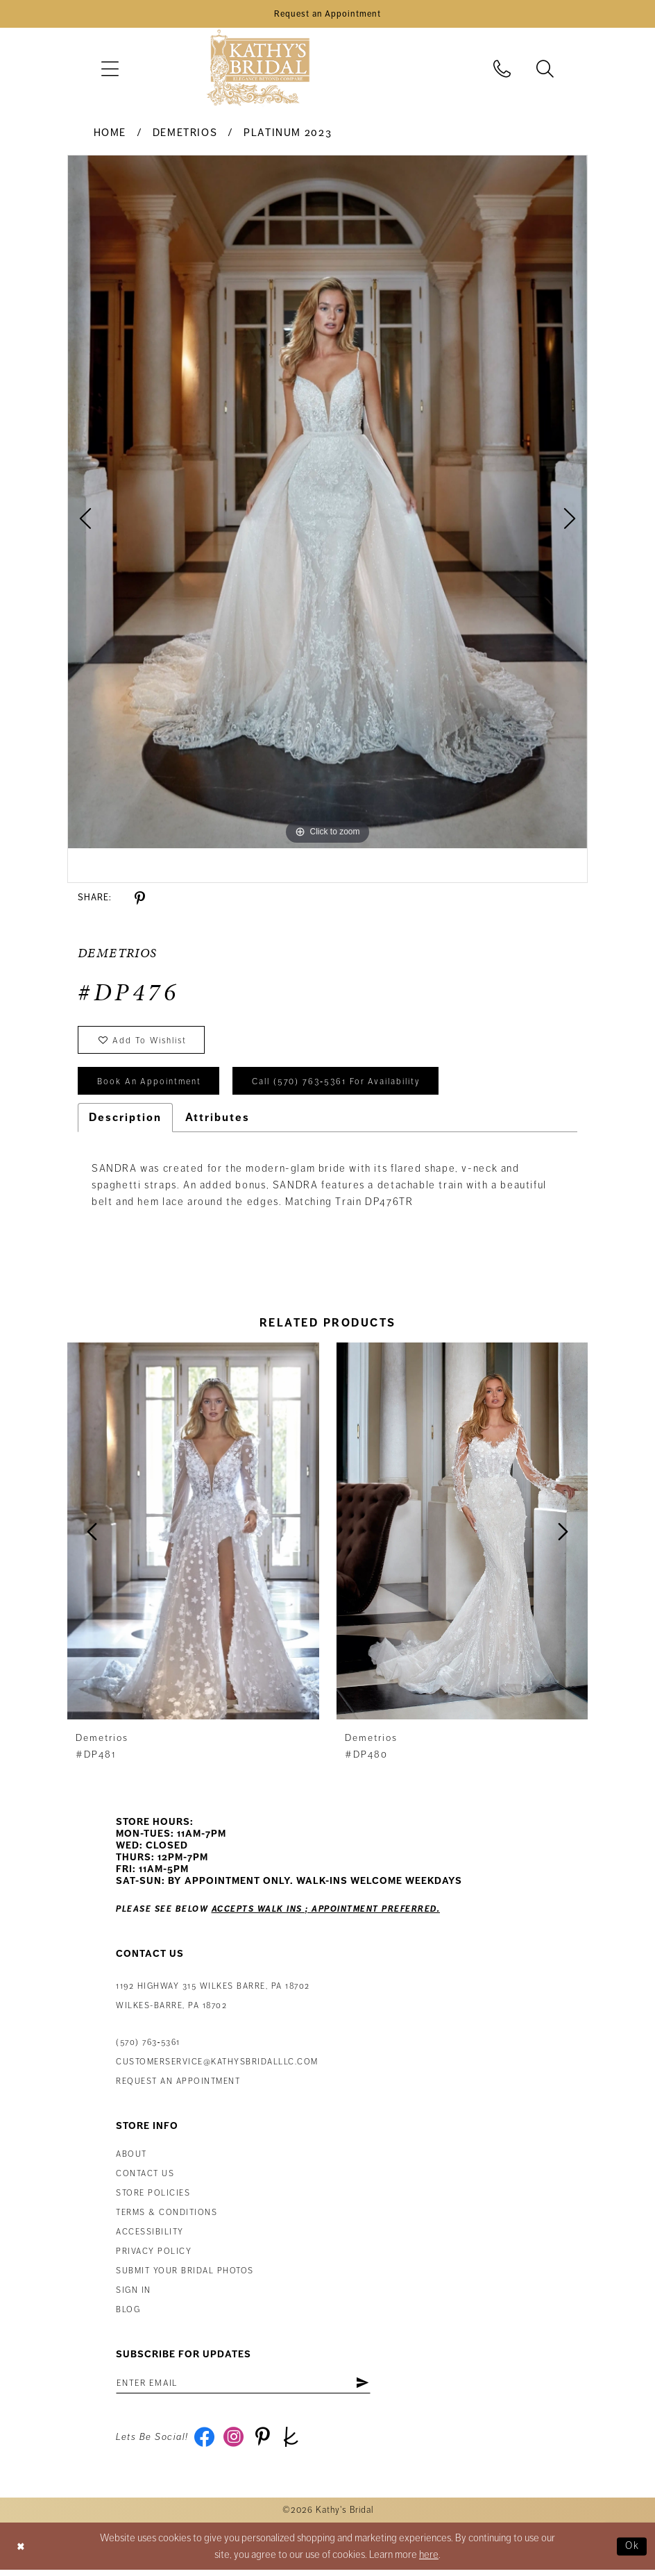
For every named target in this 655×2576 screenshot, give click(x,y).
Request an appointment (178, 2085)
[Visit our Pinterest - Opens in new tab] (264, 2442)
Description (125, 1122)
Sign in (133, 2294)
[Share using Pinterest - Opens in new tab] (140, 900)
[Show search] (545, 70)
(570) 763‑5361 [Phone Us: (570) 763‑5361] (148, 2047)
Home (110, 134)
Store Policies (153, 2197)
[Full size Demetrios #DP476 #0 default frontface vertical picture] (327, 503)
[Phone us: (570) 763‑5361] (502, 70)
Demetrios (185, 134)
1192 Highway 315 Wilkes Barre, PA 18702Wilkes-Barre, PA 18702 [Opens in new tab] (213, 2000)
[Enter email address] (248, 2387)
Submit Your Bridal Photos (185, 2275)
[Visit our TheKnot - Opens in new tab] (294, 2442)
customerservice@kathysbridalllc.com (217, 2066)
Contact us (145, 2178)
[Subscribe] (371, 2387)
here (429, 2560)
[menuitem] (109, 70)
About (131, 2158)
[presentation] (193, 1535)
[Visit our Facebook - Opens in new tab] (205, 2442)
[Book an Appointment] (327, 14)
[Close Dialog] (21, 2552)
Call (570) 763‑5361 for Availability (343, 1085)
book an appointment (151, 1085)
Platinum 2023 (288, 134)
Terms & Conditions (166, 2217)
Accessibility (150, 2236)
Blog (128, 2314)
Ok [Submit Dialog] (632, 2552)
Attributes (217, 1122)
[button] (109, 70)
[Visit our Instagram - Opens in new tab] (234, 2442)
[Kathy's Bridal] (258, 69)
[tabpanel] (327, 503)
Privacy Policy (154, 2255)
